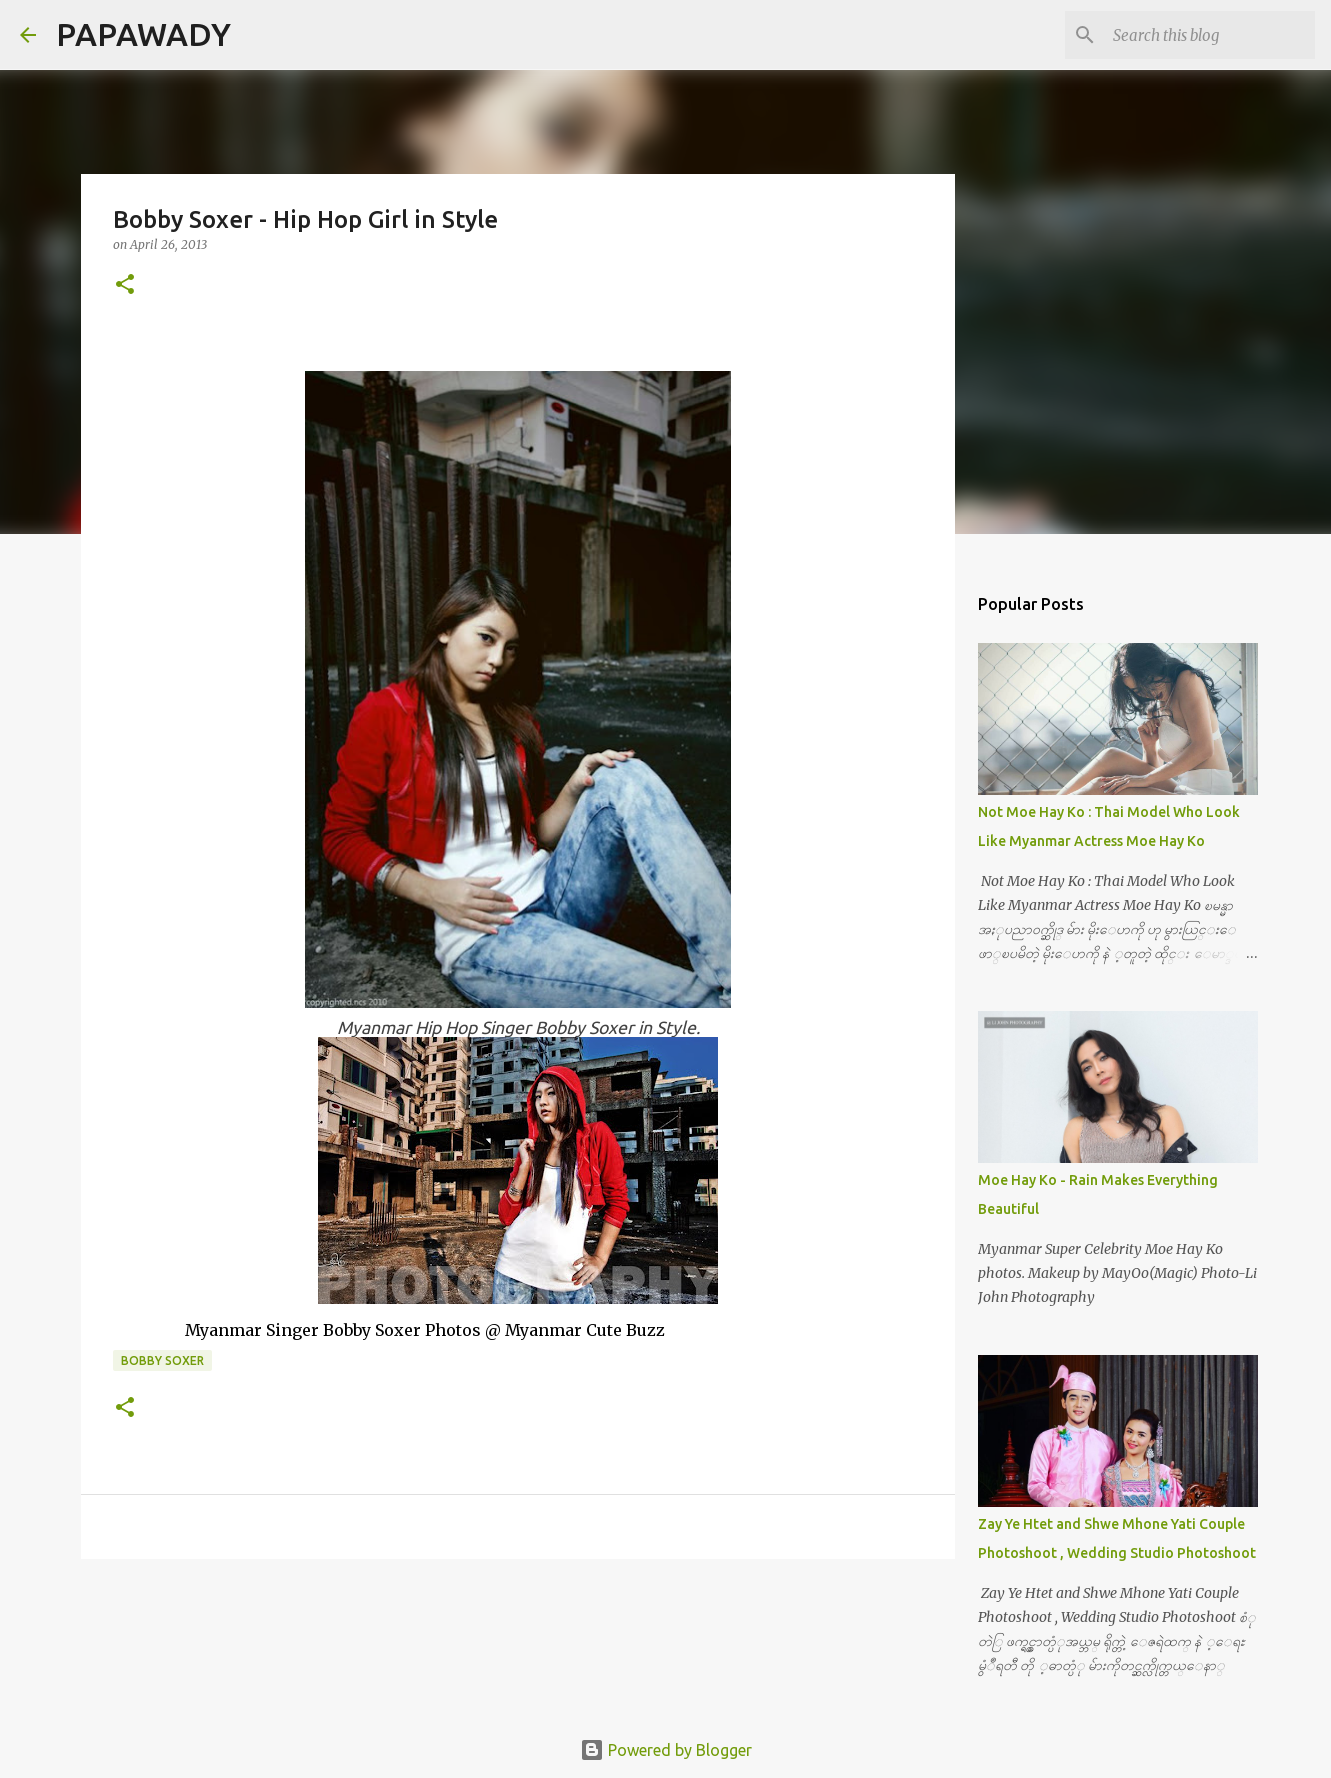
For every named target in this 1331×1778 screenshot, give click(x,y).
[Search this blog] (1210, 35)
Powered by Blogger (666, 1750)
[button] (125, 285)
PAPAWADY (143, 34)
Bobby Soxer (162, 1360)
